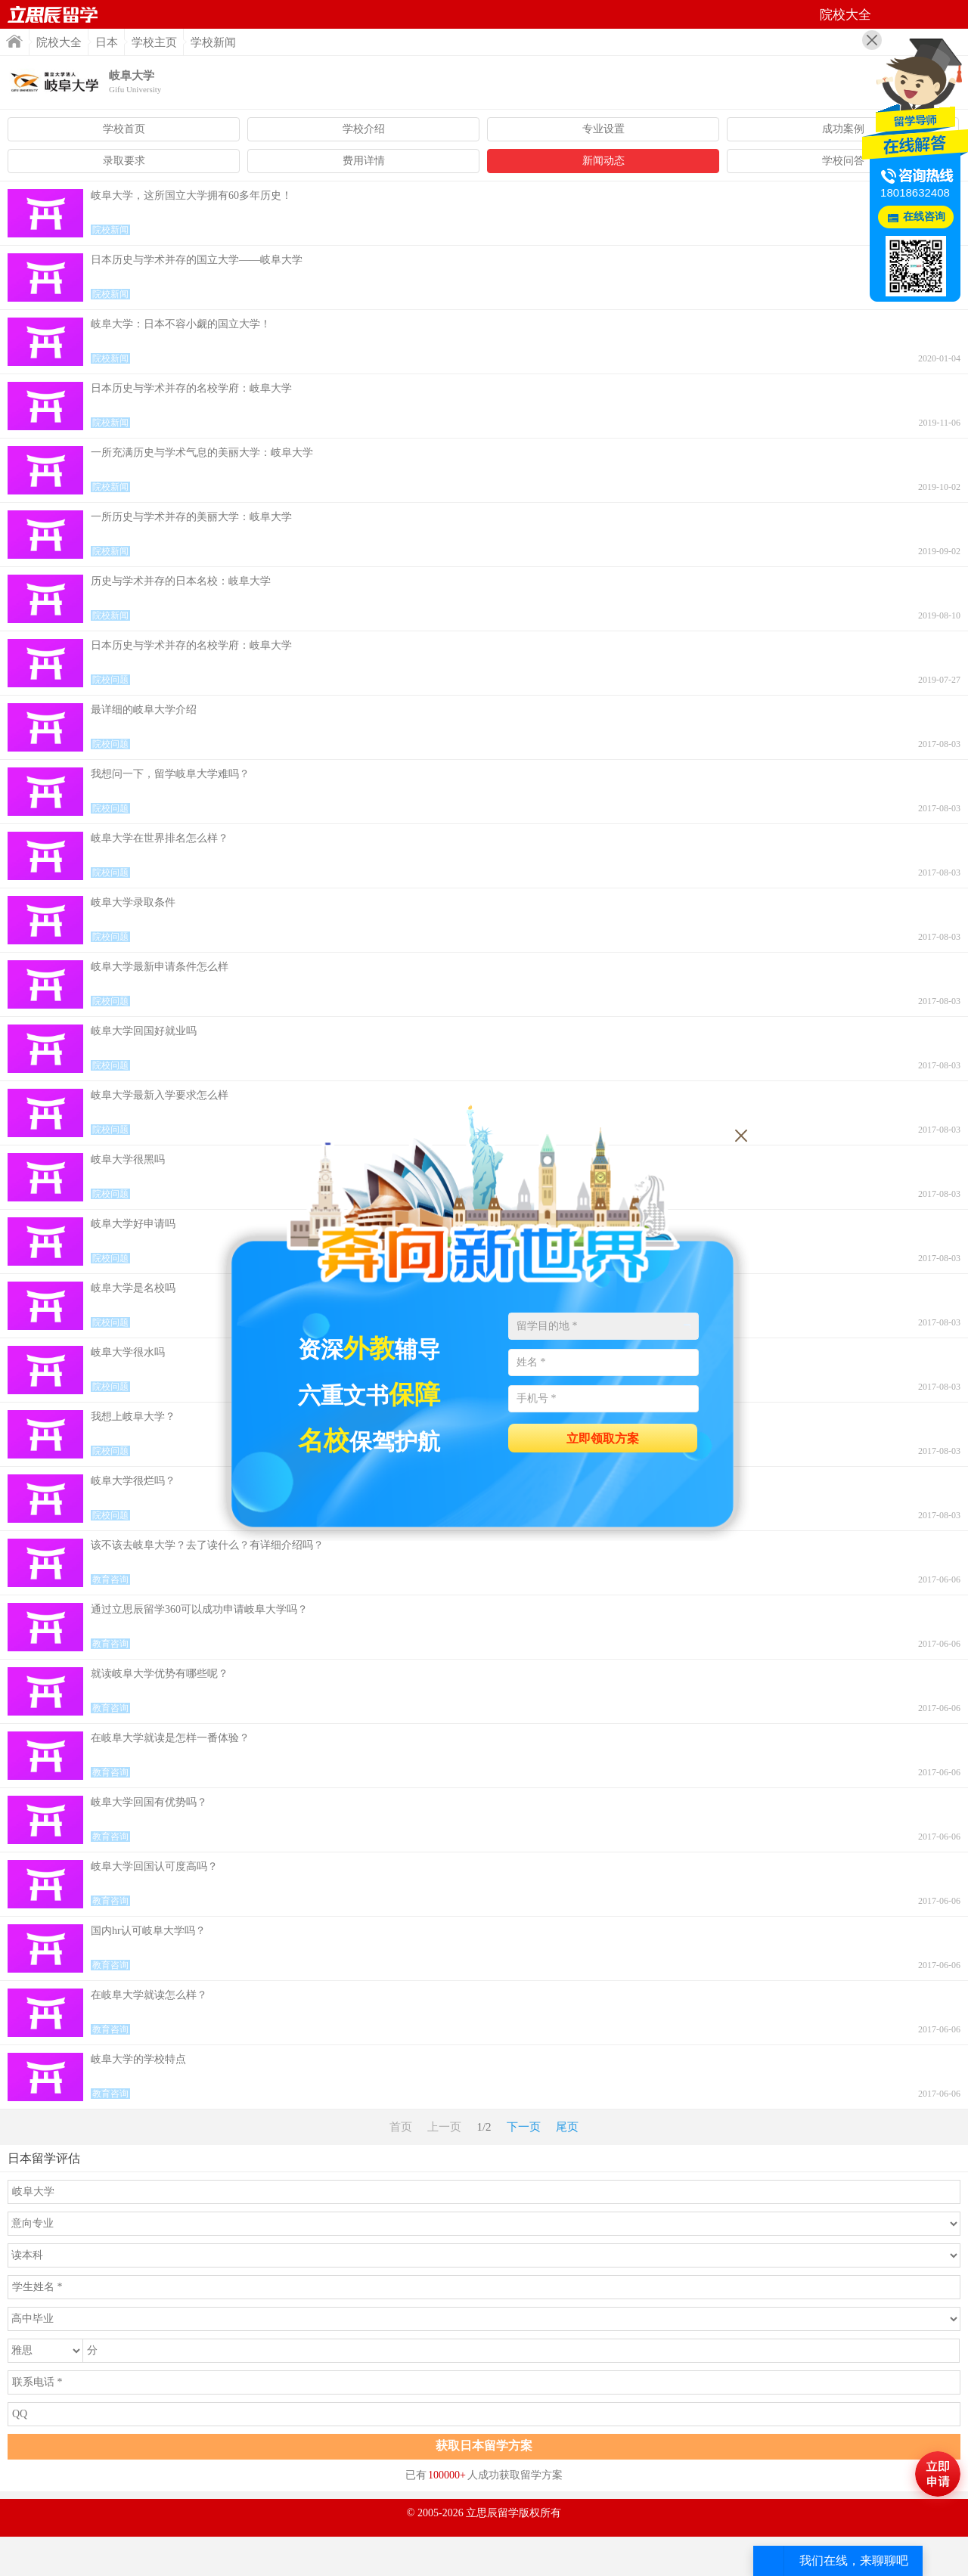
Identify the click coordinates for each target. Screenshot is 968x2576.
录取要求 (124, 160)
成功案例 (843, 129)
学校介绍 (364, 129)
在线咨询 (924, 216)
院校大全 (59, 42)
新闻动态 (603, 160)
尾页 (567, 2127)
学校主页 (154, 42)
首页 (53, 14)
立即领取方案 (602, 1438)
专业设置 (603, 129)
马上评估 (937, 2474)
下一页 (524, 2127)
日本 (106, 42)
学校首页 (124, 129)
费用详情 (364, 160)
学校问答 (843, 160)
